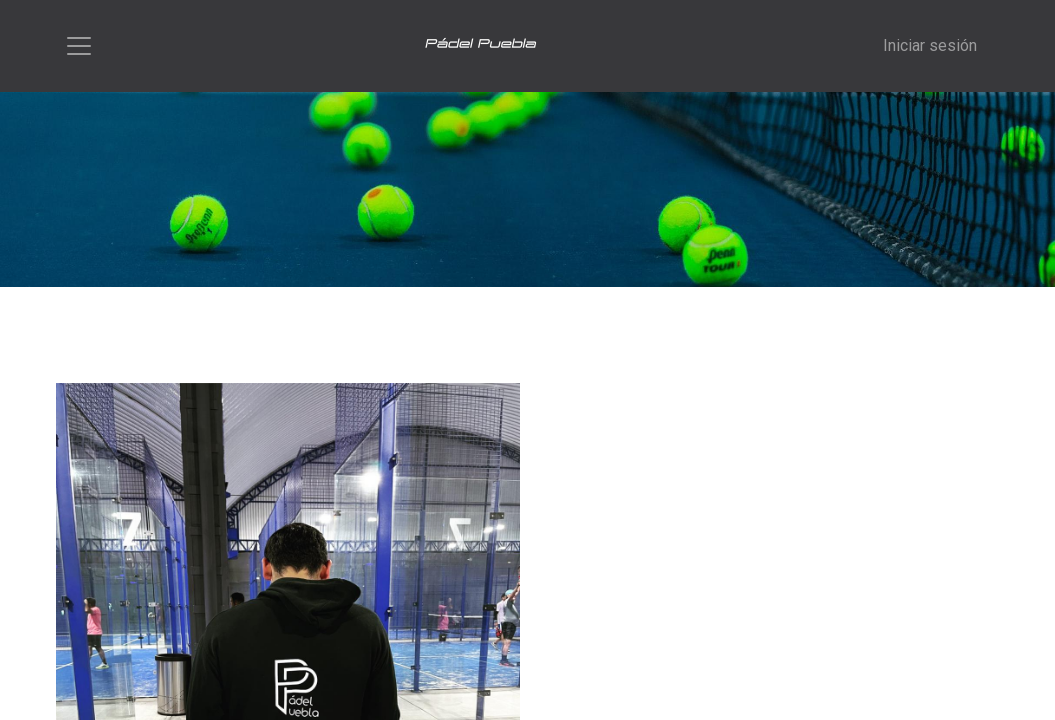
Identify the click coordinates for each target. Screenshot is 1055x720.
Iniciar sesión (930, 45)
